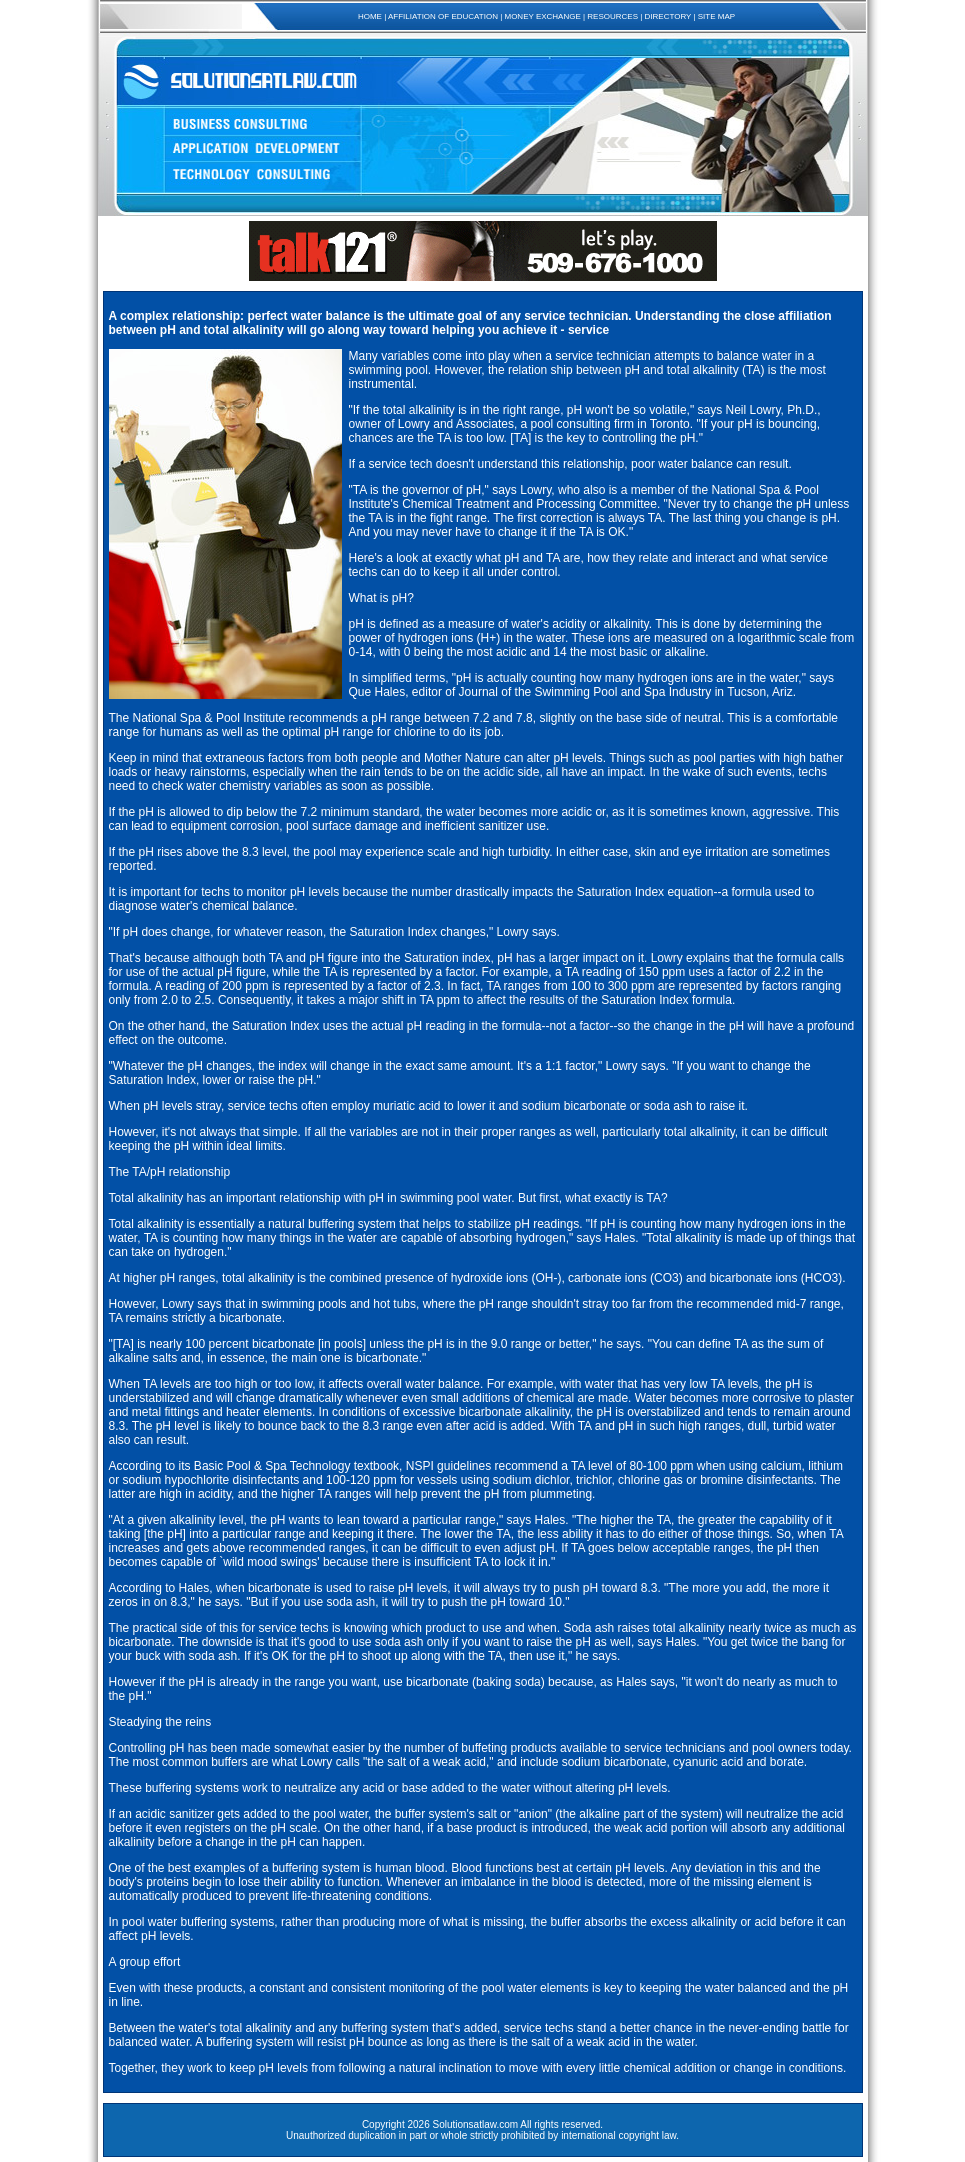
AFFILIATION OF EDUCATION (443, 16)
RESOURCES (612, 16)
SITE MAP (716, 16)
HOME (370, 16)
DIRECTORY (668, 16)
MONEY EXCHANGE (542, 16)
